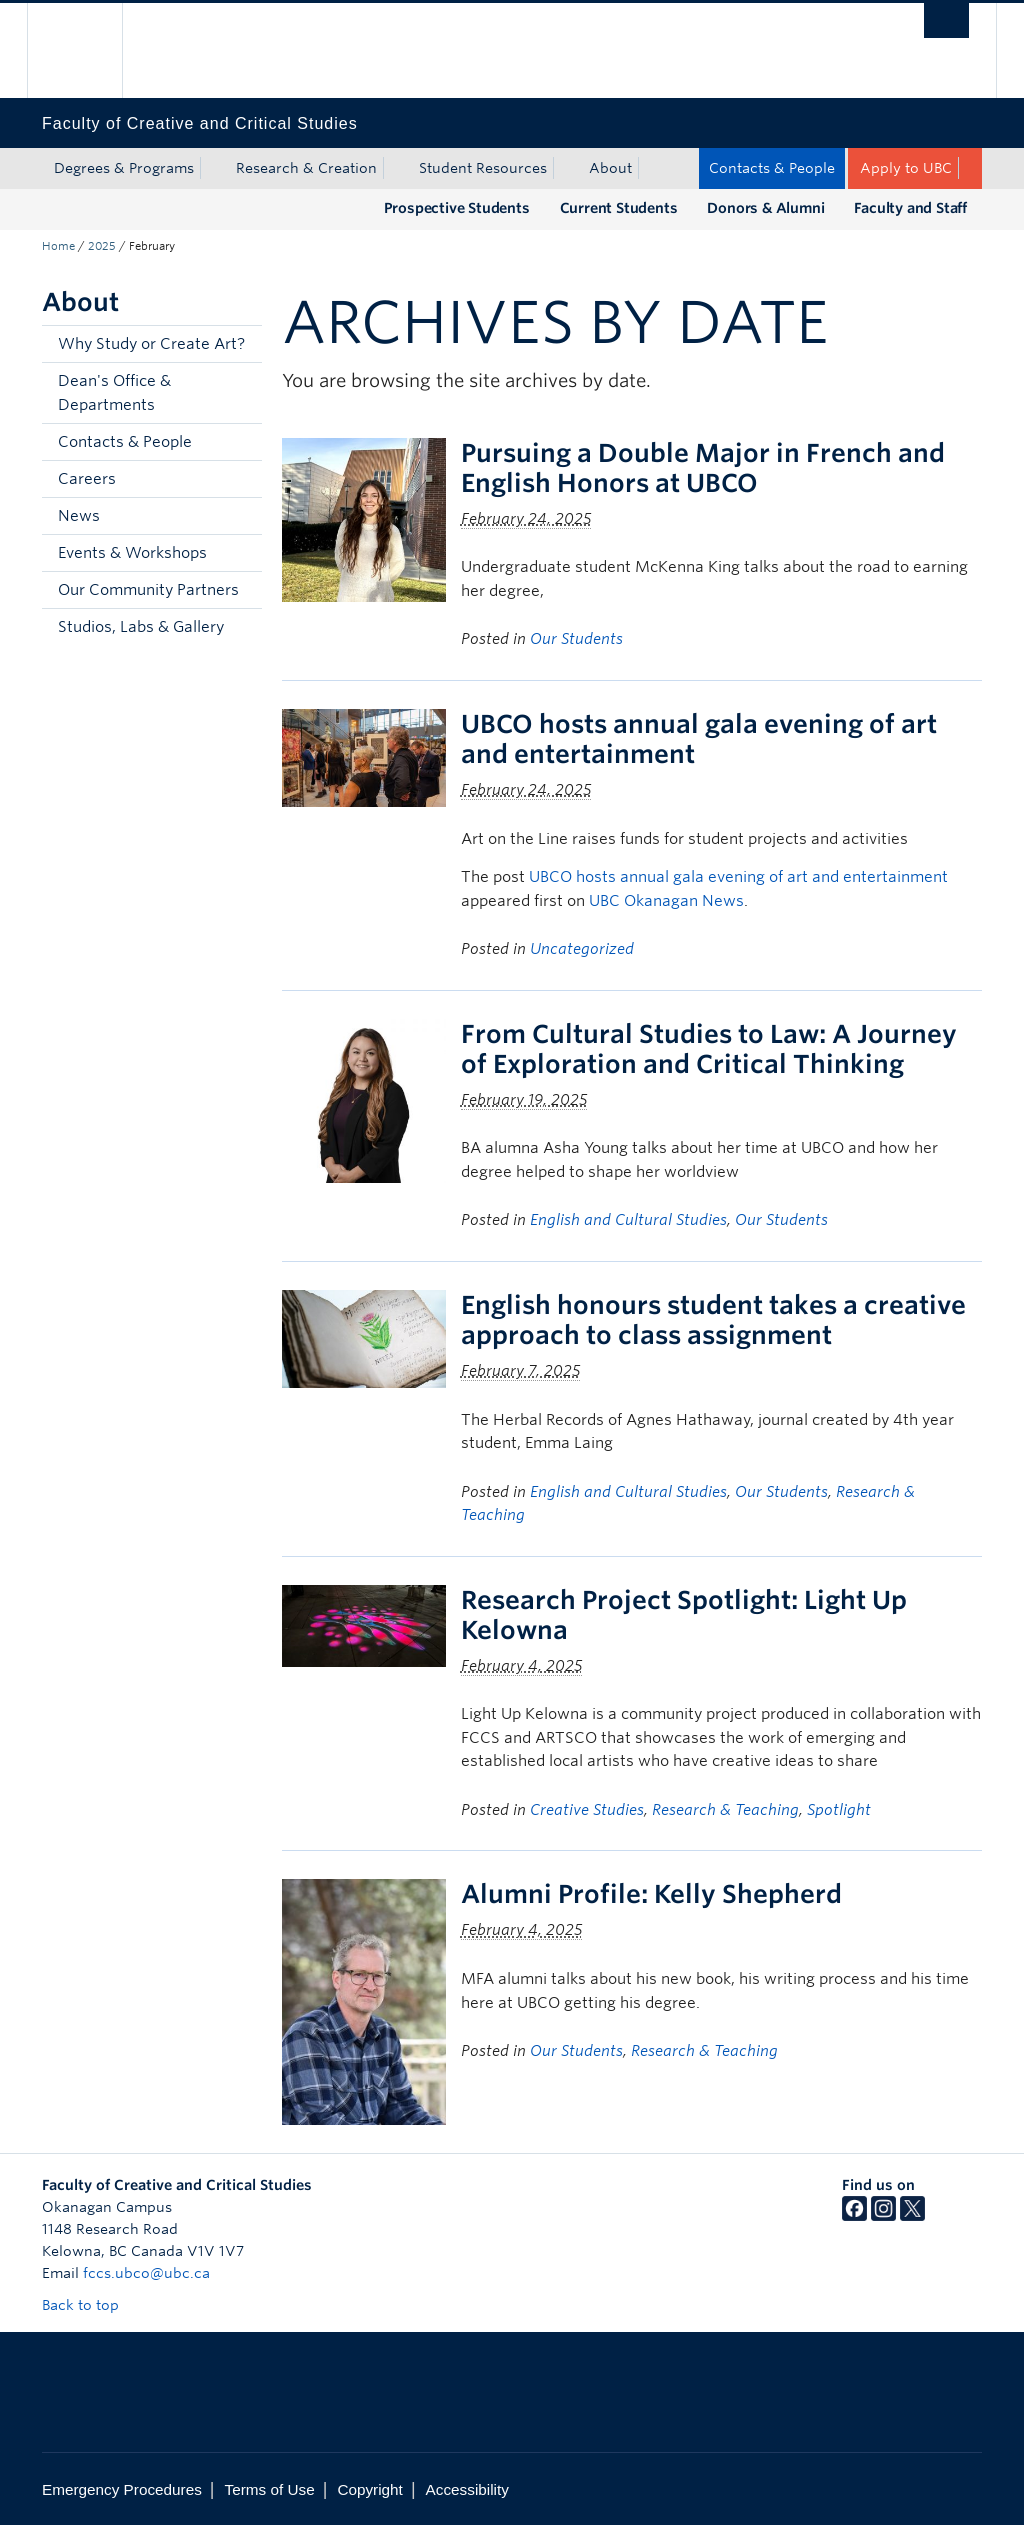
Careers (87, 479)
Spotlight (839, 1810)
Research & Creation (306, 168)
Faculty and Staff (910, 208)
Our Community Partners (148, 590)
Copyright (369, 2489)
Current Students (619, 208)
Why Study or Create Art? (151, 344)
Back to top (90, 2305)
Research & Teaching (725, 1810)
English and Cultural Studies (628, 1220)
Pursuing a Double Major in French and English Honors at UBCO (703, 468)
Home (58, 246)
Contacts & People (772, 168)
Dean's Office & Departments (114, 393)
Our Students (576, 639)
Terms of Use (270, 2489)
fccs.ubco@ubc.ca (146, 2273)
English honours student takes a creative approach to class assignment (713, 1320)
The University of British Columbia (89, 50)
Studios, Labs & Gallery (141, 627)
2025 (102, 246)
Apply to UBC (906, 168)
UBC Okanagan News (666, 901)
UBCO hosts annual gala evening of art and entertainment (738, 877)
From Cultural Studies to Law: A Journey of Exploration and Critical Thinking (709, 1049)
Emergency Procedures (122, 2489)
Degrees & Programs (124, 168)
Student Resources (483, 168)
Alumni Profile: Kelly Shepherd (651, 1894)
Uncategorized (582, 949)
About (610, 168)
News (79, 516)
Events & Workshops (132, 553)
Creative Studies (587, 1810)
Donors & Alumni (765, 208)
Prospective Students (457, 208)
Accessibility (467, 2489)
